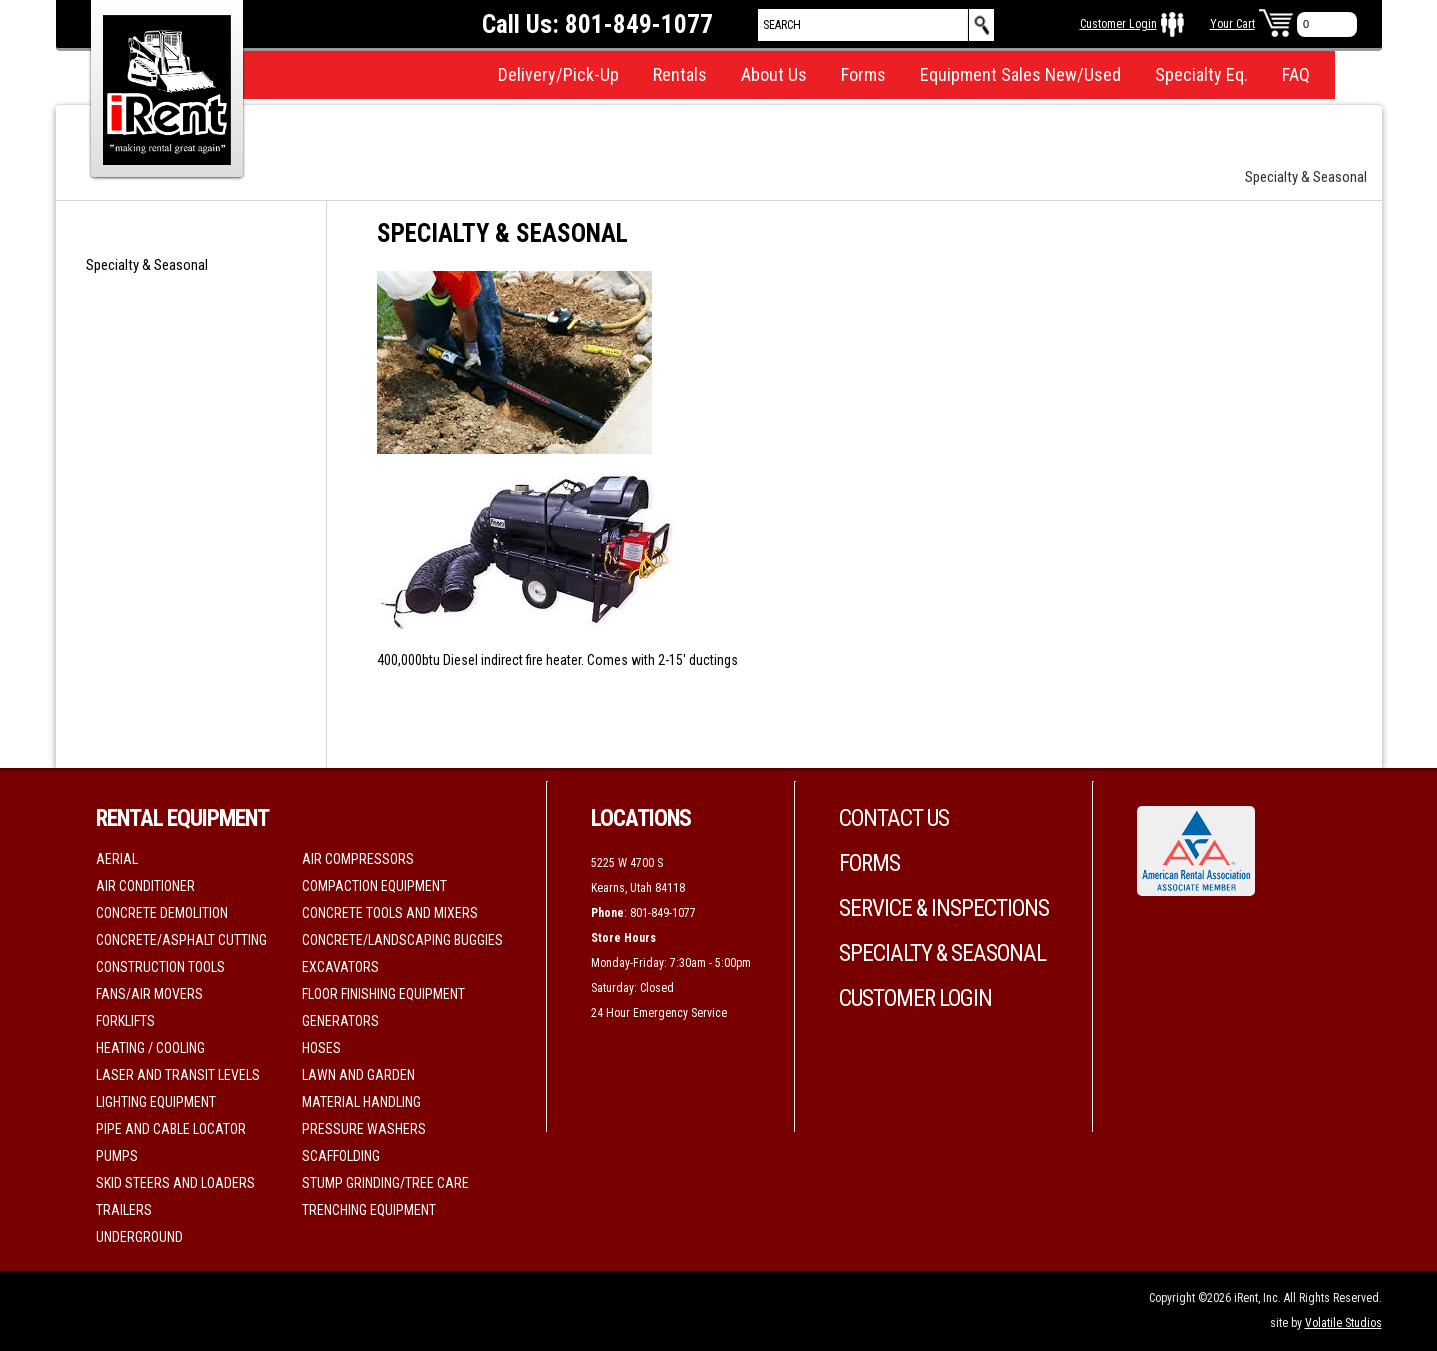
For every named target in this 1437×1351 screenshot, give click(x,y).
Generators (340, 1021)
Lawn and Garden (358, 1075)
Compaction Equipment (374, 886)
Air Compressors (358, 859)
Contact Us (894, 818)
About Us (774, 74)
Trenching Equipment (369, 1210)
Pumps (117, 1156)
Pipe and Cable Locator (171, 1129)
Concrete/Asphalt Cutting (181, 940)
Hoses (321, 1048)
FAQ (1296, 74)
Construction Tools (160, 967)
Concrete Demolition (162, 913)
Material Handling (361, 1102)
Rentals (680, 74)
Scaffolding (341, 1156)
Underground (139, 1237)
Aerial (117, 859)
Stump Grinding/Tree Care (385, 1183)
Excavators (340, 967)
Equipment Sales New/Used (1020, 74)
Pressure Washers (364, 1129)
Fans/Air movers (149, 994)
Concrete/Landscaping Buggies (402, 940)
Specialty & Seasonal (147, 265)
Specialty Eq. (1201, 74)
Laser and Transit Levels (178, 1075)
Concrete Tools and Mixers (390, 913)
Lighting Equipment (156, 1102)
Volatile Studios (1343, 1323)
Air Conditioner (145, 886)
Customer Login (1118, 24)
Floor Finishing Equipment (383, 994)
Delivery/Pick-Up (558, 74)
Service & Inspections (944, 908)
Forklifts (125, 1021)
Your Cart (1232, 24)
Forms (863, 74)
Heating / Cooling (150, 1048)
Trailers (124, 1210)
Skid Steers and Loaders (175, 1183)
